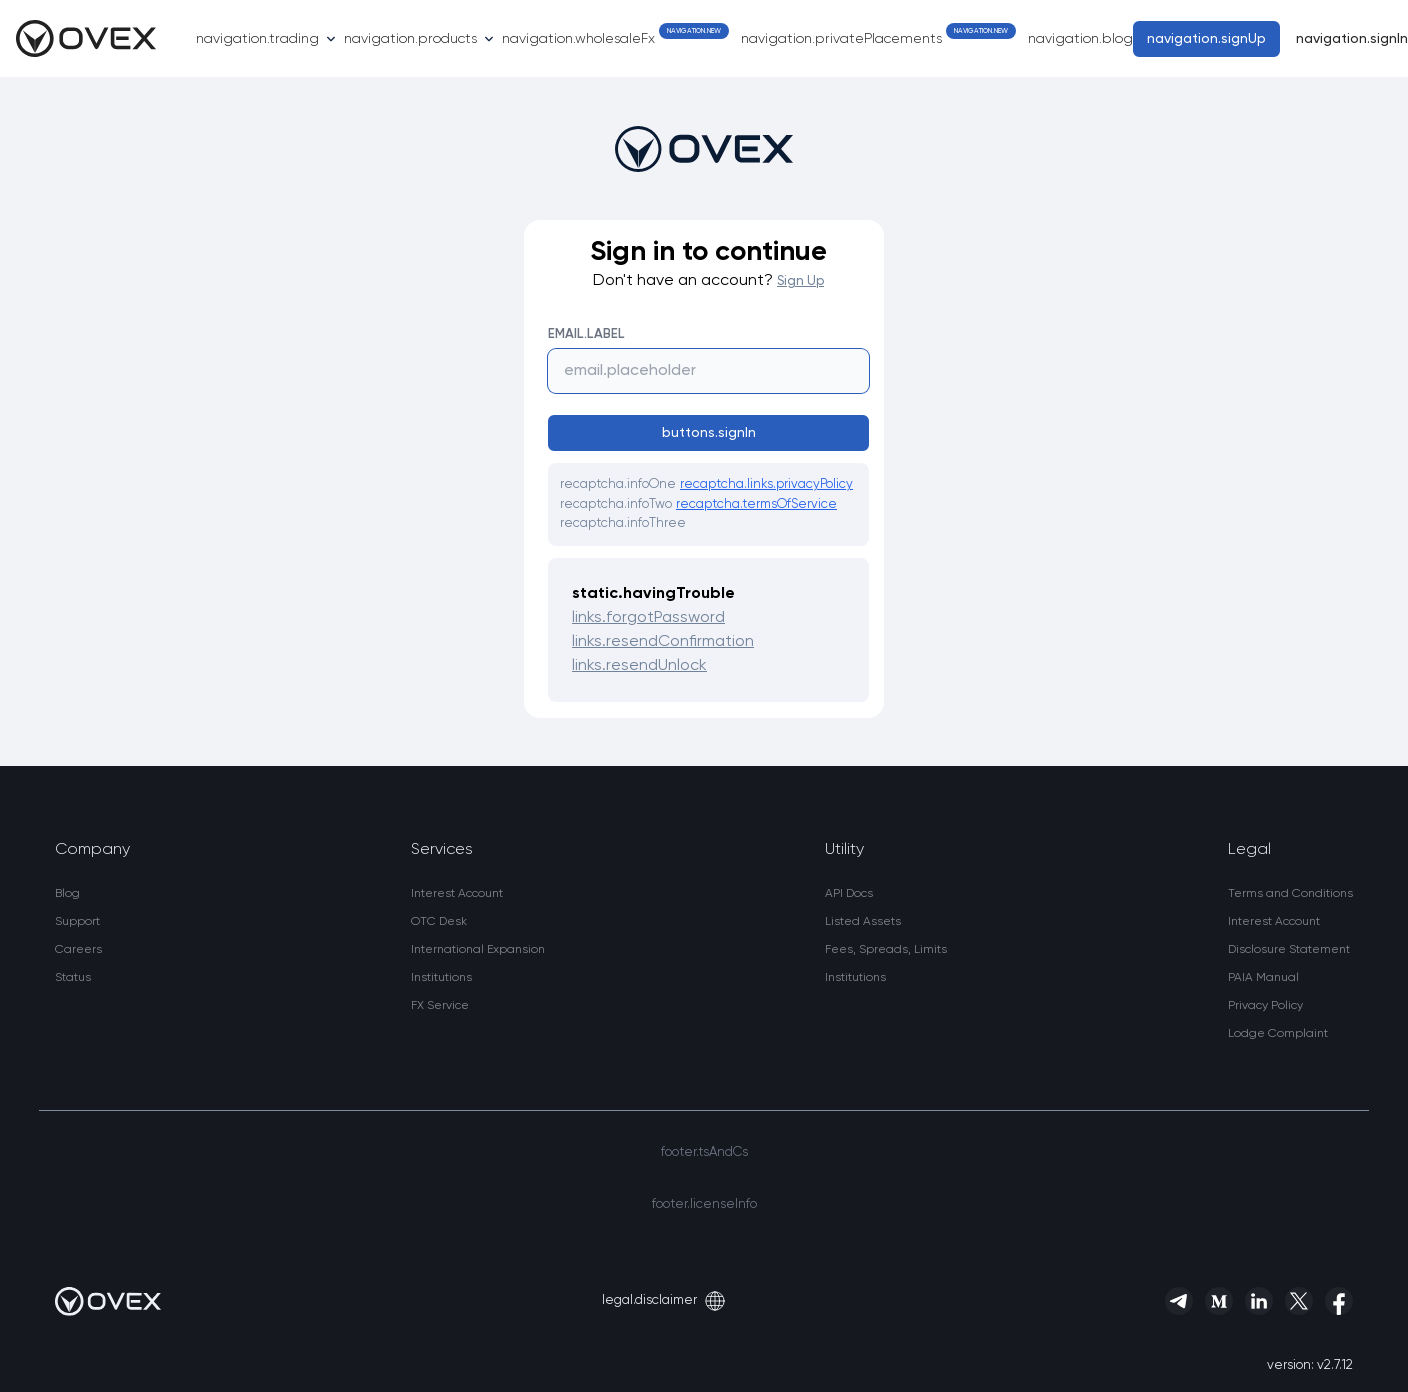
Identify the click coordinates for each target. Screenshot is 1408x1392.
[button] (1290, 1034)
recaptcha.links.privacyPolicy (766, 484)
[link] (92, 894)
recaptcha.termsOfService (756, 504)
